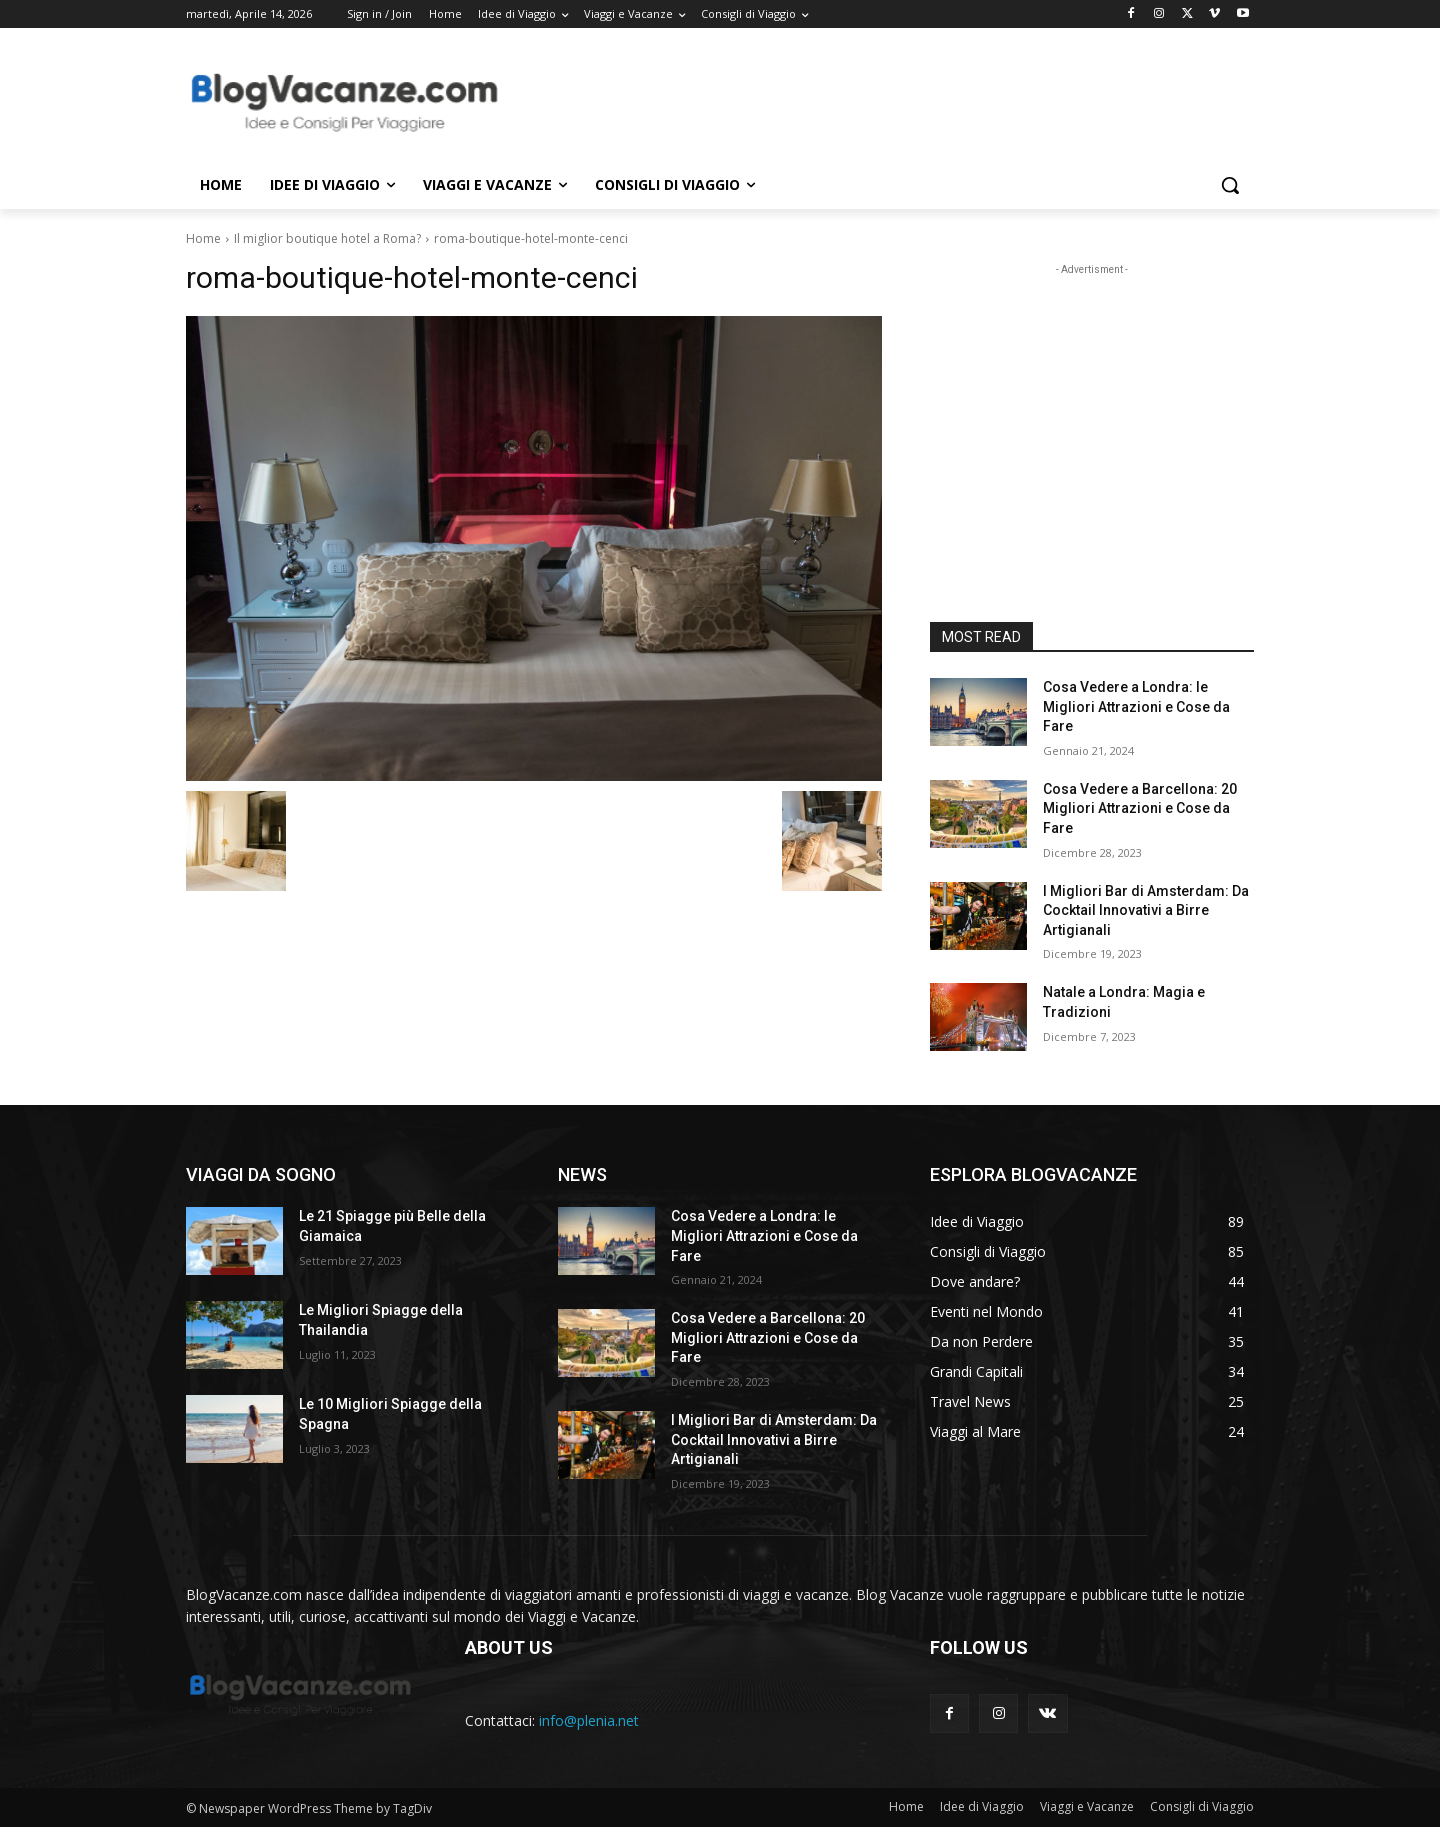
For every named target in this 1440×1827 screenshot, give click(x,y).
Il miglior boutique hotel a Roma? (327, 238)
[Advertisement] (870, 101)
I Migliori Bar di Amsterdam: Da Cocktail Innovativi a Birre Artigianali (1146, 910)
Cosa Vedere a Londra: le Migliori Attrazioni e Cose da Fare (1136, 706)
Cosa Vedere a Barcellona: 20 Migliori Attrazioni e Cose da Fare (1140, 808)
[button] (1230, 185)
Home (203, 238)
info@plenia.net (589, 1720)
